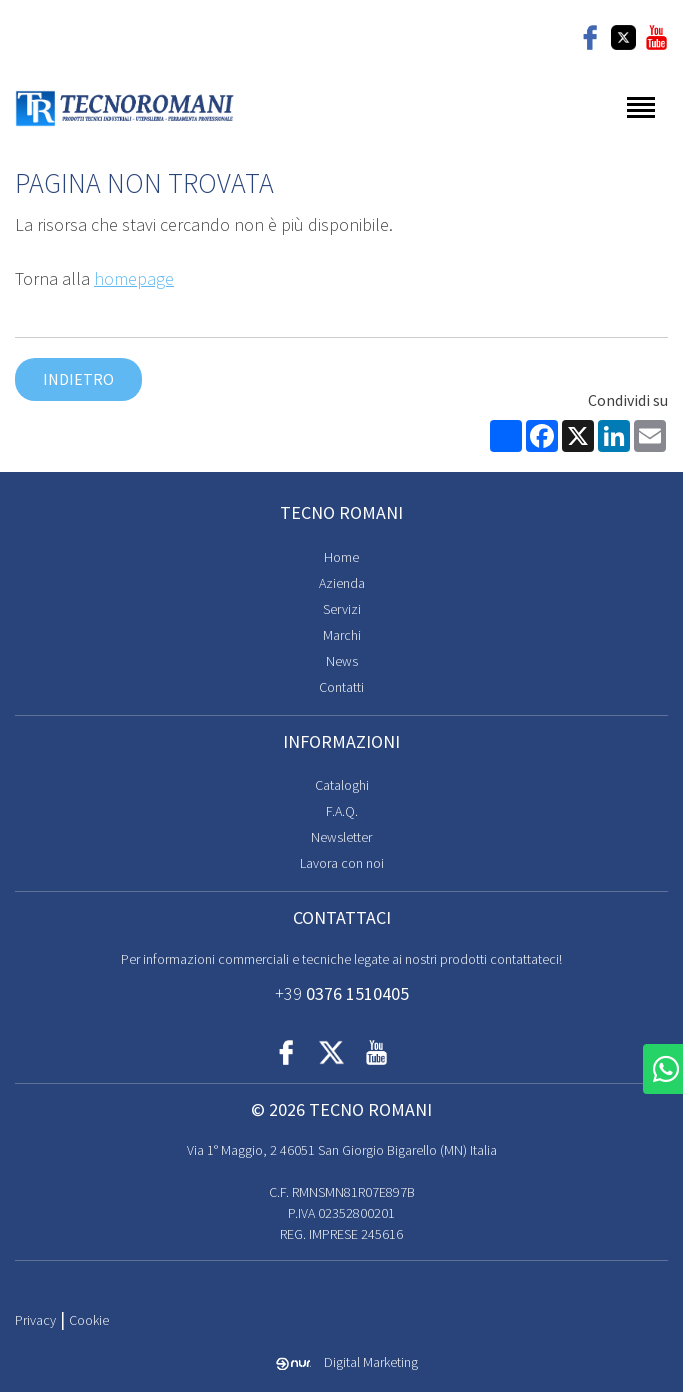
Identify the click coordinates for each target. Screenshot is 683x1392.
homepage (134, 278)
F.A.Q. (342, 811)
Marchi (342, 635)
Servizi (342, 609)
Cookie (89, 1320)
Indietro (78, 379)
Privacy (35, 1320)
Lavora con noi (342, 863)
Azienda (342, 583)
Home (341, 557)
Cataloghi (342, 785)
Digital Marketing (347, 1362)
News (342, 661)
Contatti (341, 687)
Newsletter (341, 837)
